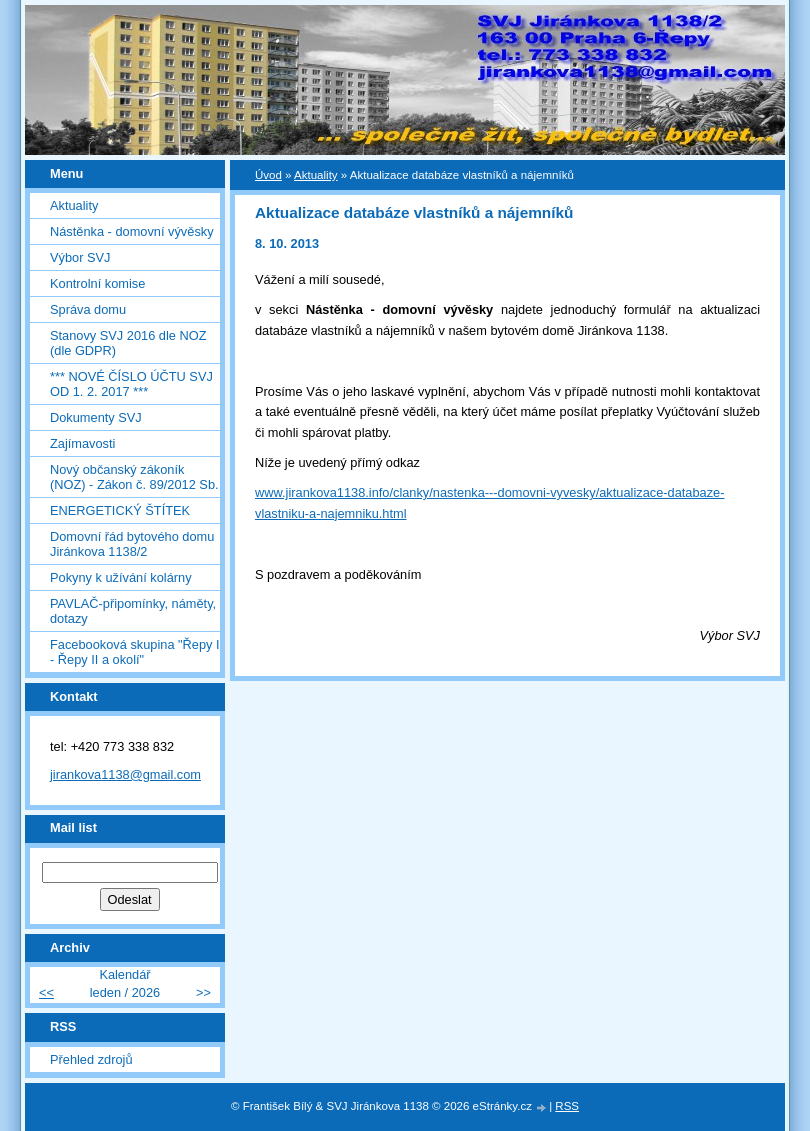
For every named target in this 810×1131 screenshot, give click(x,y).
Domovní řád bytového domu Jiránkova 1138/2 (132, 544)
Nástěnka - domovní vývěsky (132, 231)
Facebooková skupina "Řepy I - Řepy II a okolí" (135, 652)
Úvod (268, 175)
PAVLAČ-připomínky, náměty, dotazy (133, 611)
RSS (567, 1106)
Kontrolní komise (97, 283)
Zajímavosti (82, 443)
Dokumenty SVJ (96, 417)
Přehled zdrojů (91, 1059)
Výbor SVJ (80, 257)
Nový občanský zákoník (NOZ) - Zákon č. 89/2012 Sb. (134, 477)
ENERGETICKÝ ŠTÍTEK (120, 510)
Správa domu (88, 309)
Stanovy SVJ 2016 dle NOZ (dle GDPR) (128, 343)
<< (46, 992)
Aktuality (74, 205)
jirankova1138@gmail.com (125, 774)
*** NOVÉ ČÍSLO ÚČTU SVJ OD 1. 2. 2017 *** (131, 384)
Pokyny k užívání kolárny (121, 577)
